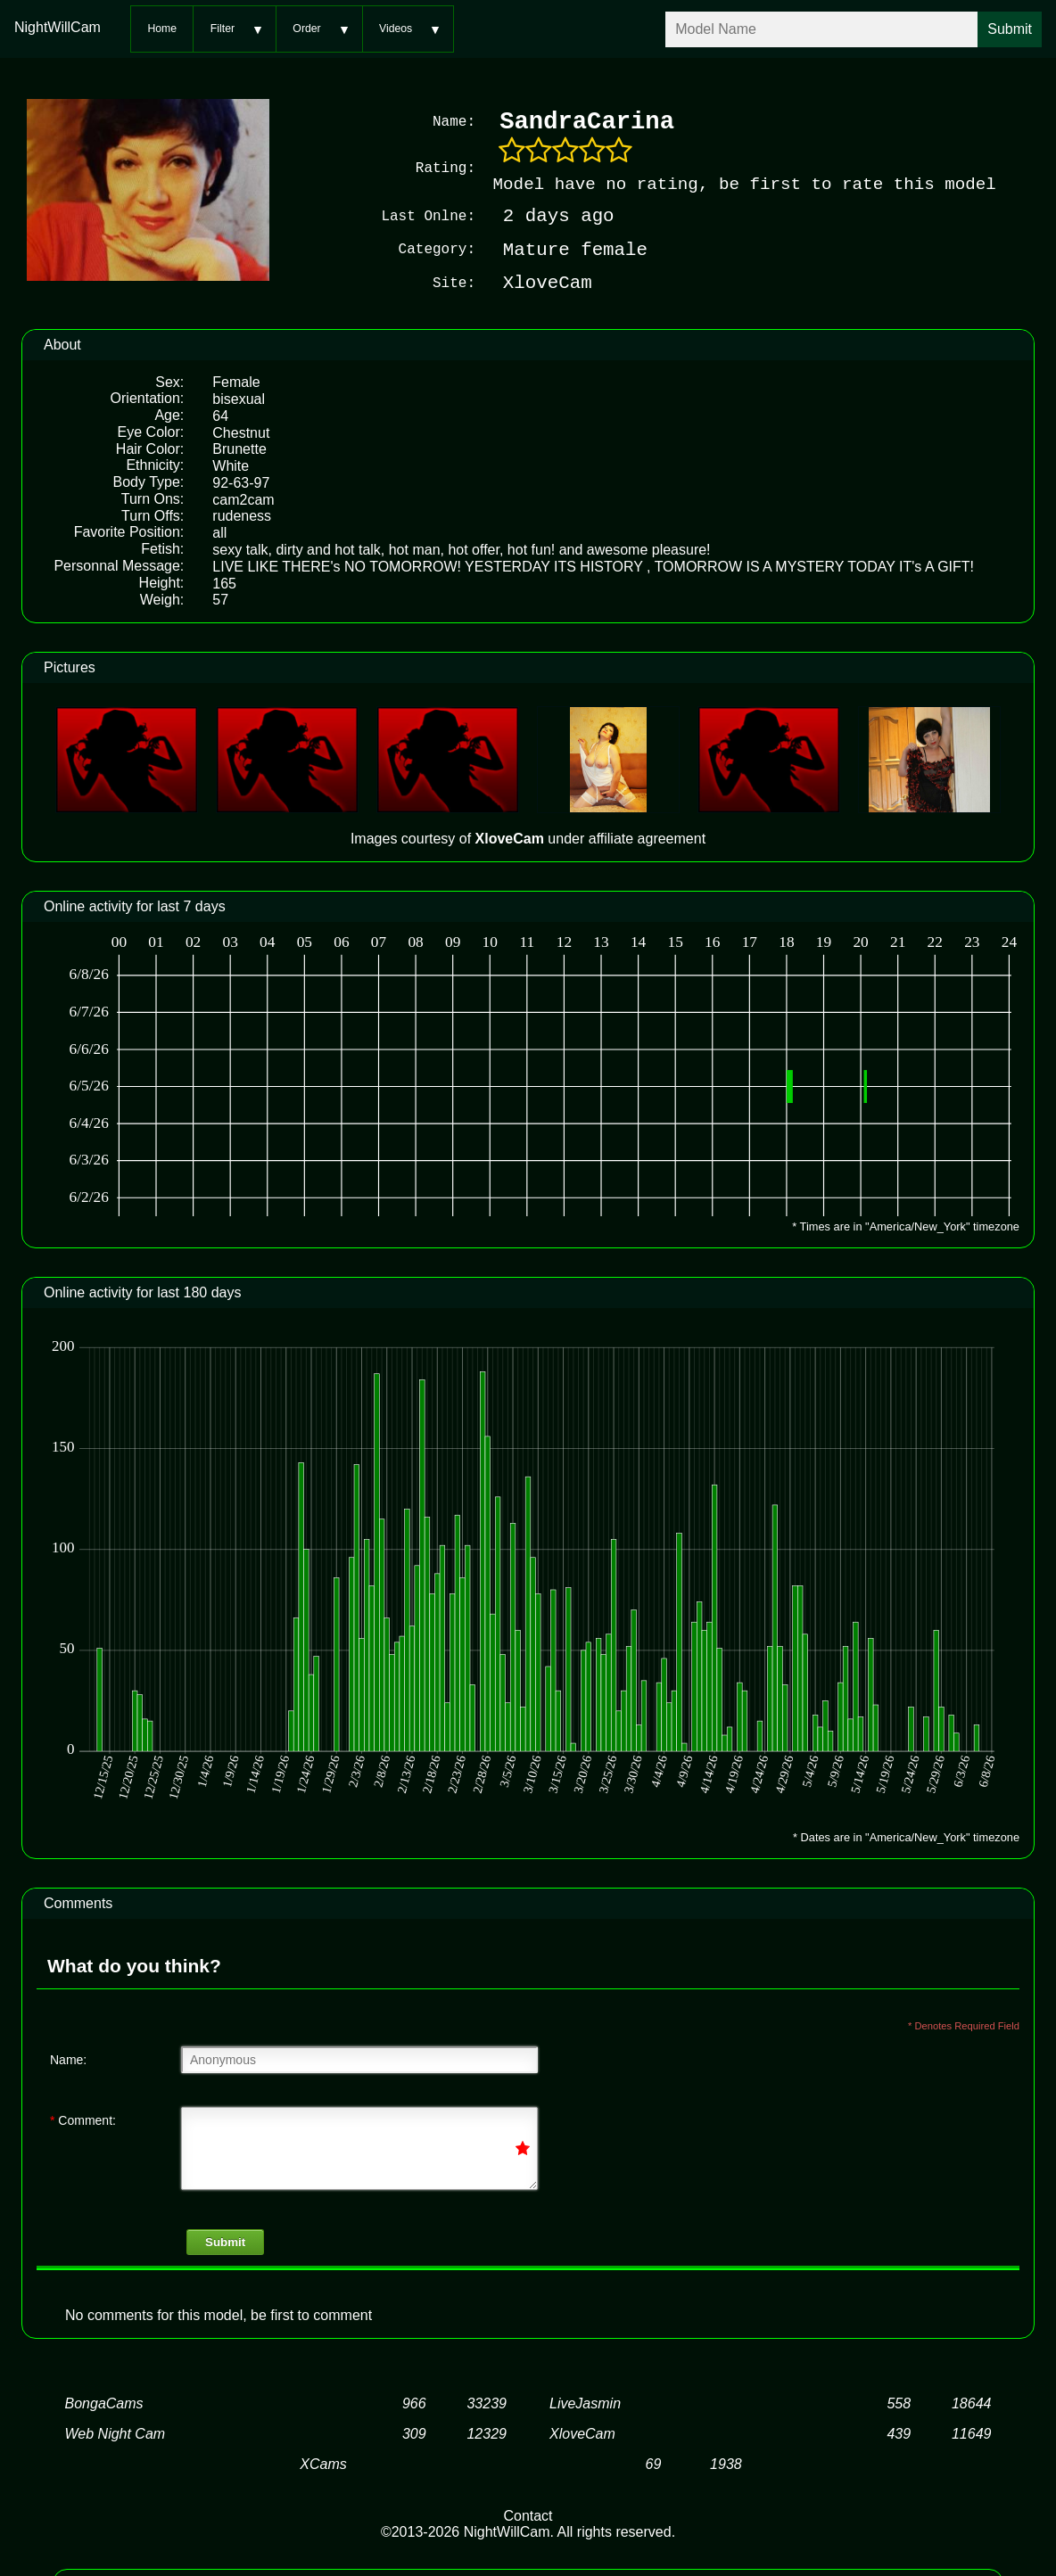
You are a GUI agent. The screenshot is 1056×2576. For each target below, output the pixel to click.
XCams (323, 2463)
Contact (527, 2515)
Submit (225, 2241)
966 (414, 2402)
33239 (486, 2402)
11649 (972, 2432)
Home (162, 28)
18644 (972, 2402)
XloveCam (582, 2432)
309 (414, 2432)
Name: (68, 2059)
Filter (222, 28)
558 (899, 2402)
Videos (395, 28)
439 (899, 2432)
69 (654, 2463)
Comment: (83, 2119)
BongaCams (104, 2402)
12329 (486, 2432)
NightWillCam (57, 27)
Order (306, 28)
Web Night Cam (115, 2432)
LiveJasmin (585, 2402)
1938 (726, 2463)
